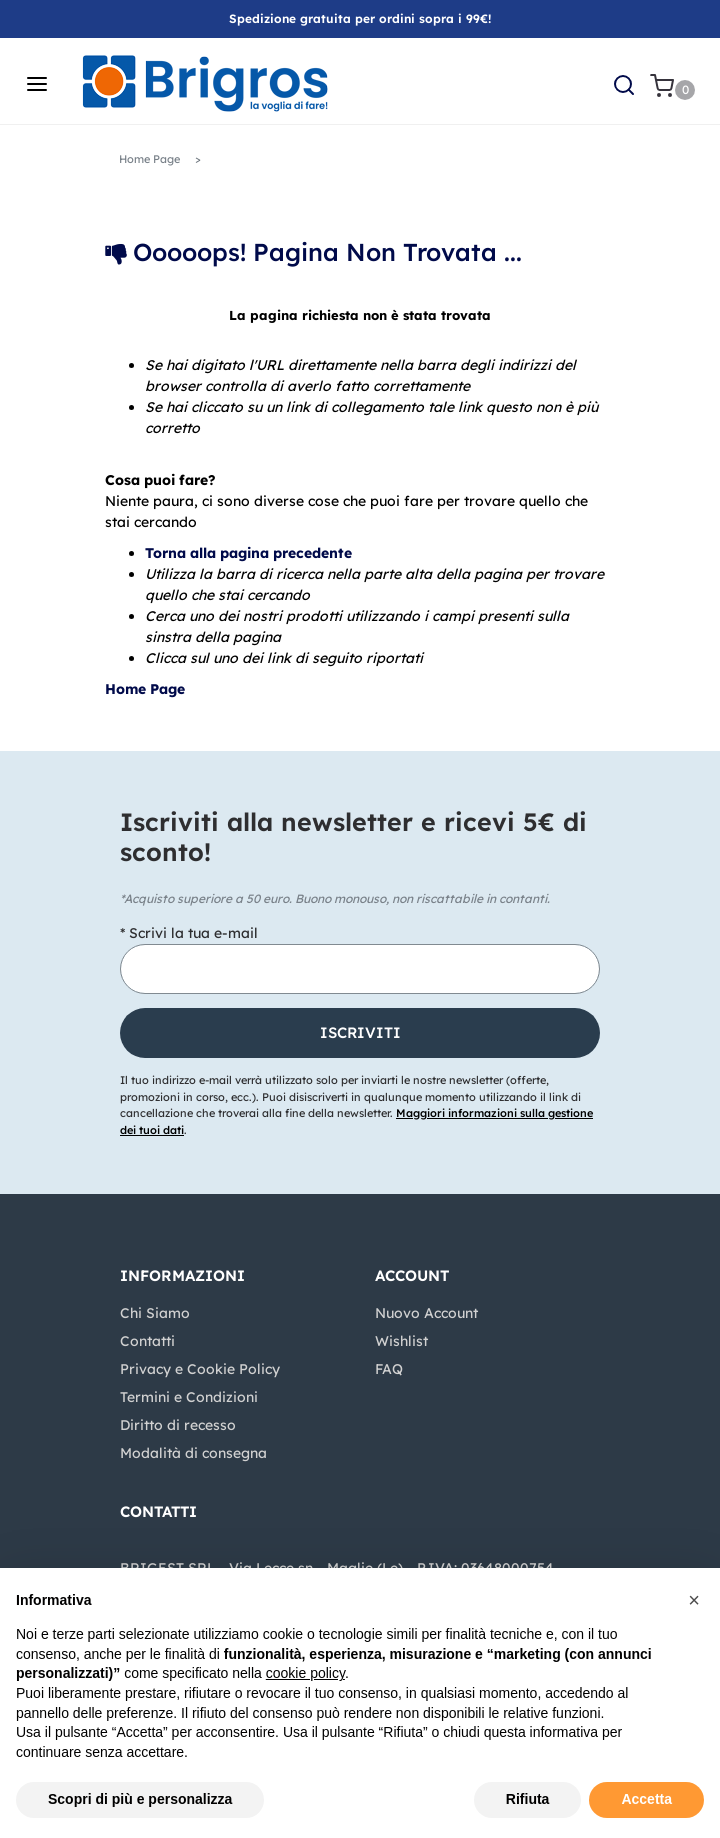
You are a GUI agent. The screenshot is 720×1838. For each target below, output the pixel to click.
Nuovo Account (426, 1313)
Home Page (149, 159)
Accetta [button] (646, 1799)
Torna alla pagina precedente (248, 553)
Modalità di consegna (193, 1453)
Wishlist (401, 1341)
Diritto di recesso (178, 1425)
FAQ (389, 1369)
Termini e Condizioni (189, 1397)
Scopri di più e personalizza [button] (140, 1799)
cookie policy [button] (305, 1673)
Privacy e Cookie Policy (200, 1369)
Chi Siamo (155, 1313)
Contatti (147, 1341)
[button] (624, 84)
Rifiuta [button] (528, 1799)
